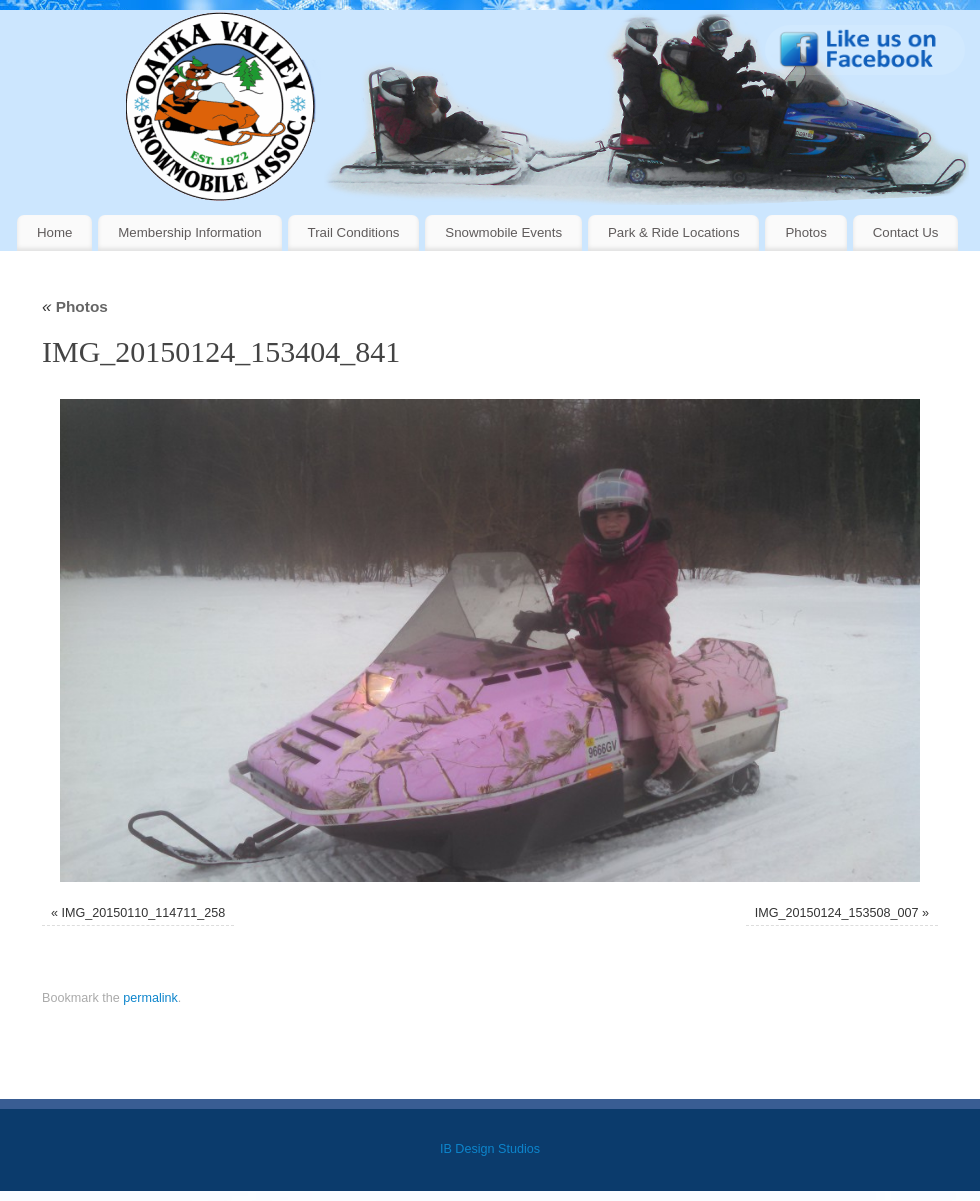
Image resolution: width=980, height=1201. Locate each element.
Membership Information (189, 232)
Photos (805, 232)
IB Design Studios (490, 1149)
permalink (150, 998)
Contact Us (906, 232)
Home (54, 232)
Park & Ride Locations (674, 232)
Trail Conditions (354, 232)
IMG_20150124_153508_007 (837, 913)
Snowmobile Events (503, 232)
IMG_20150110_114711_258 (143, 913)
